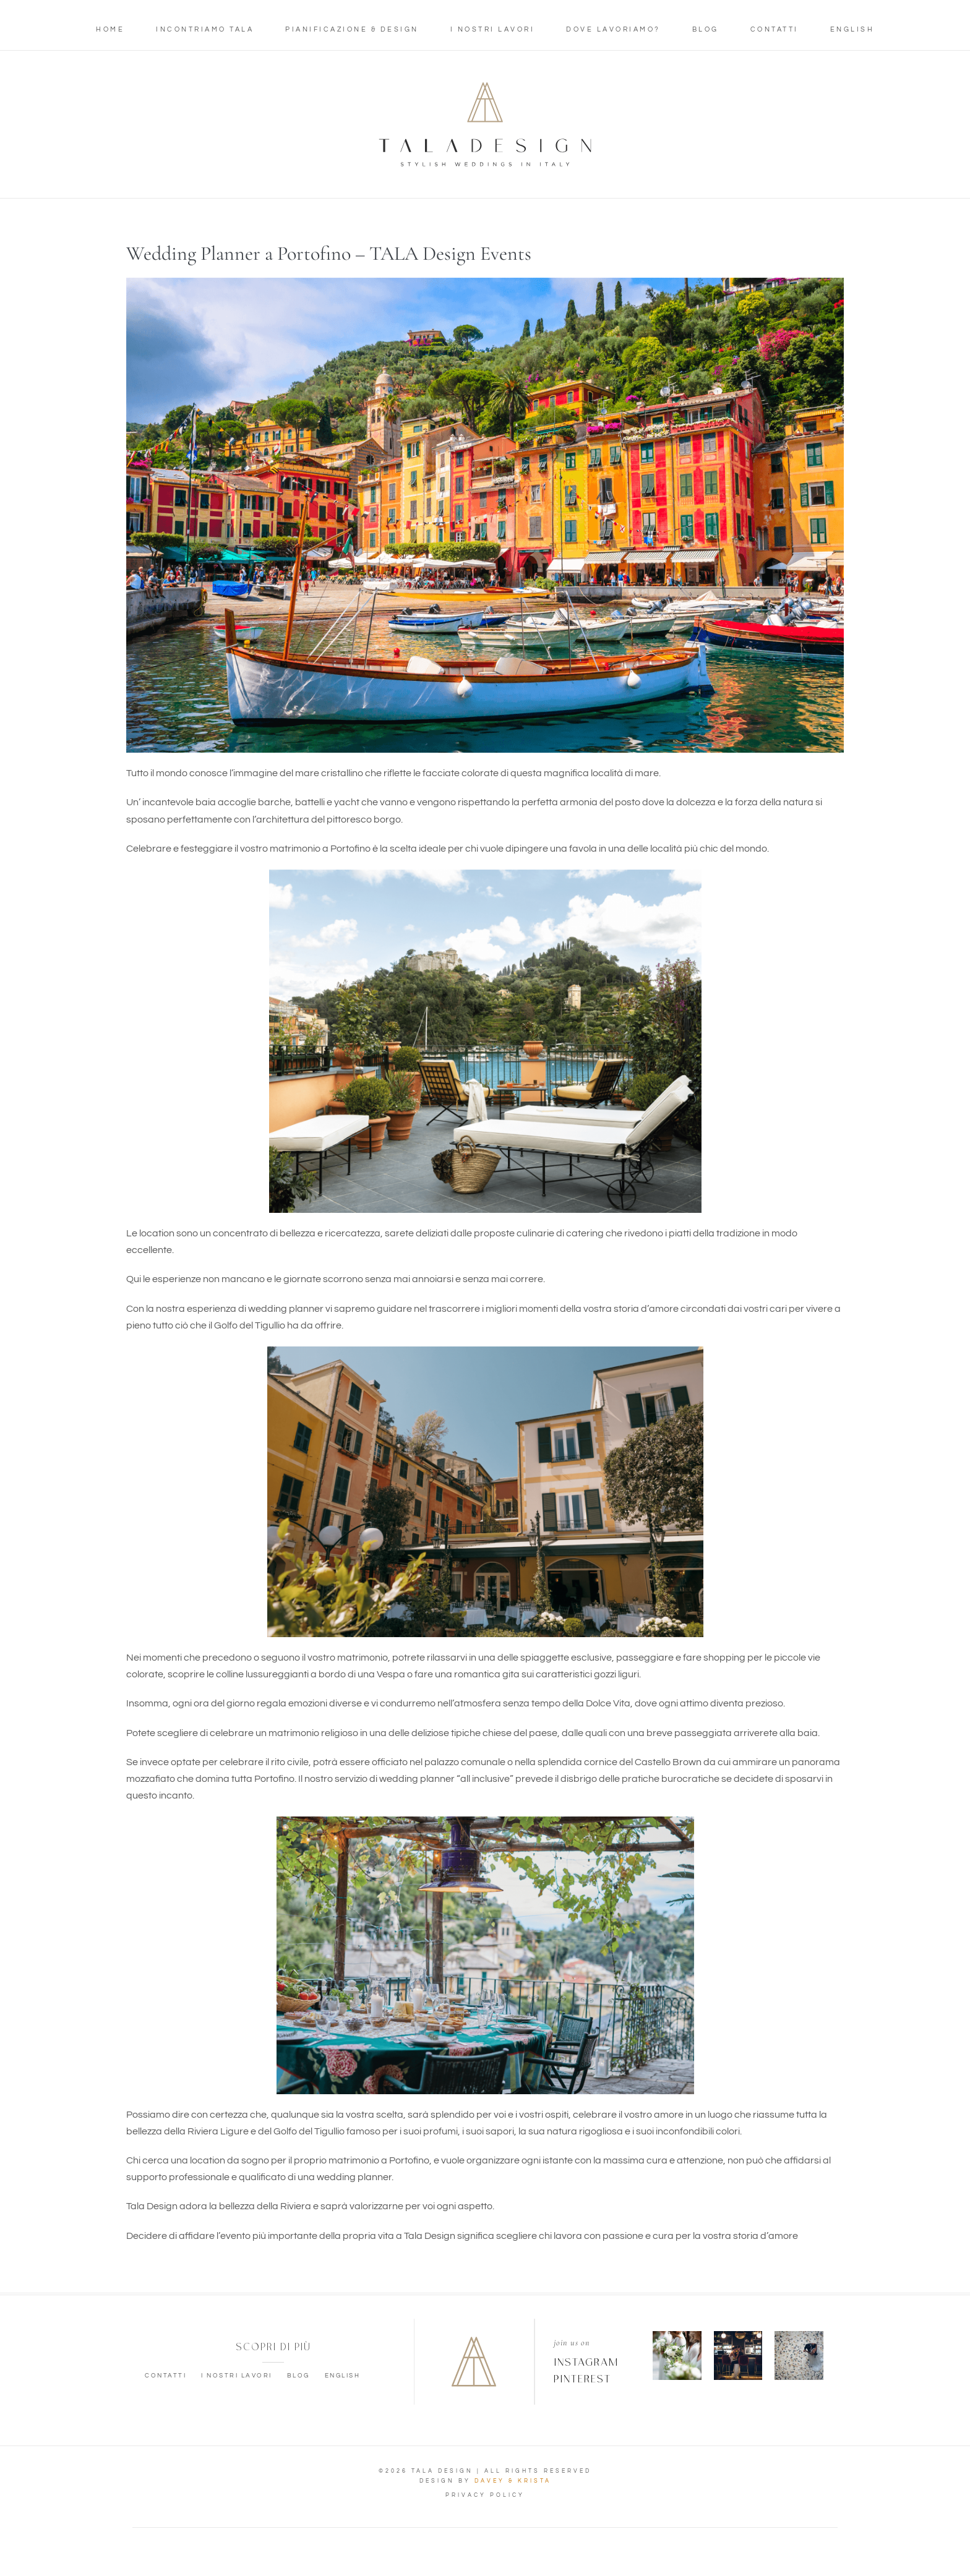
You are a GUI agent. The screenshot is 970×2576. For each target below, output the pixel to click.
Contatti (774, 29)
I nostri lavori (492, 29)
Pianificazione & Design (352, 29)
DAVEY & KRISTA (512, 2481)
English (852, 29)
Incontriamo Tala (205, 29)
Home (110, 29)
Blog (705, 29)
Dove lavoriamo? (613, 29)
